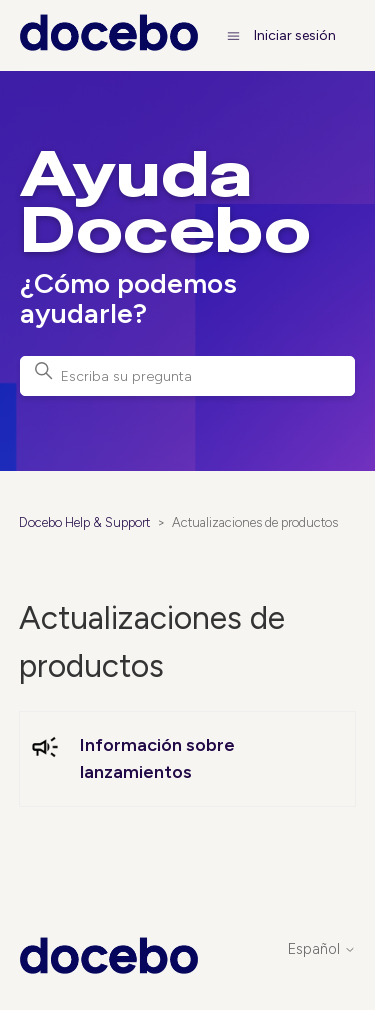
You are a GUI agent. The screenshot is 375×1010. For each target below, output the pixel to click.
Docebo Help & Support (84, 522)
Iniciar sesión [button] (295, 35)
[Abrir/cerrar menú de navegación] (233, 35)
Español (322, 949)
